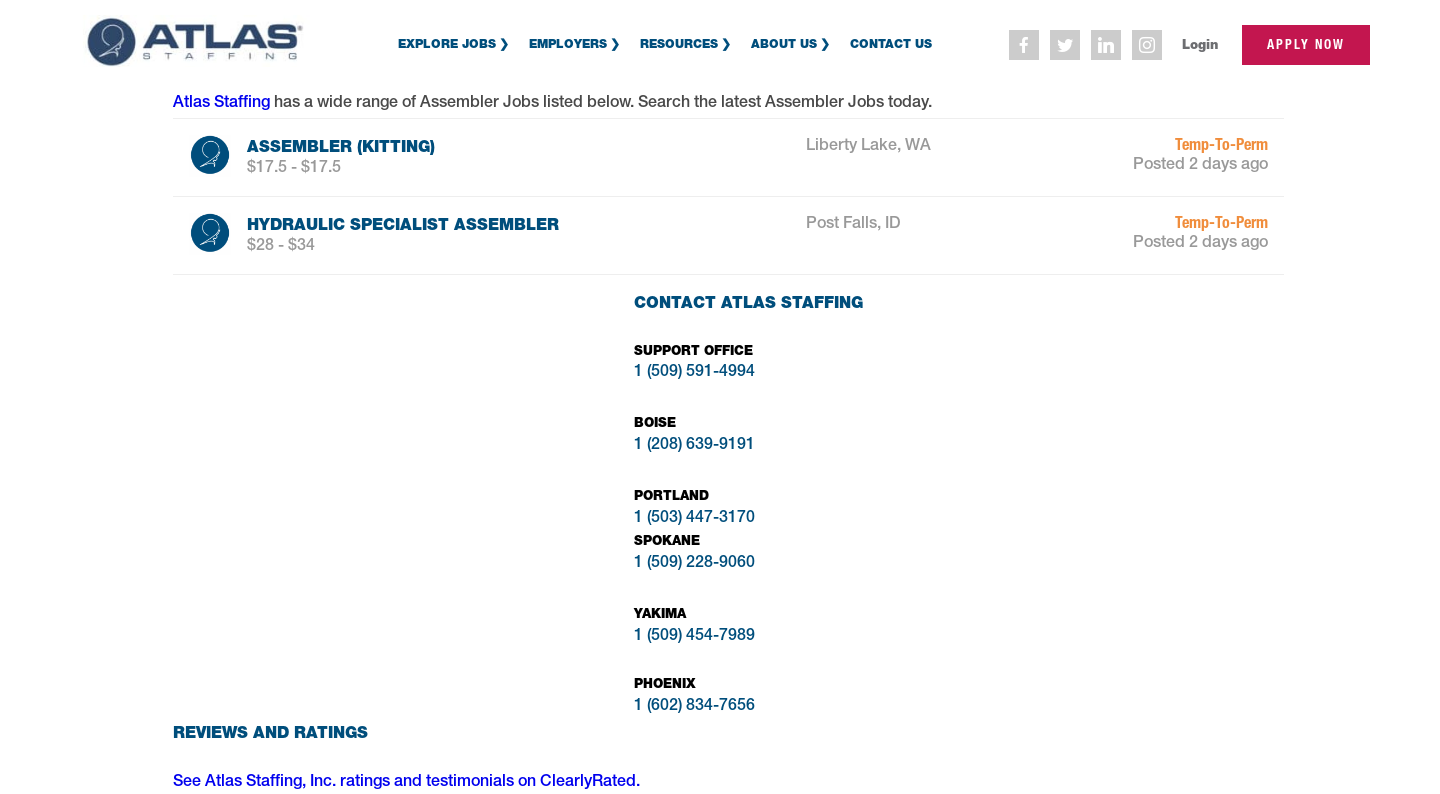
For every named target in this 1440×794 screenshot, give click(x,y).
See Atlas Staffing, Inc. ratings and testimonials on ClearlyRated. (406, 783)
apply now (1306, 44)
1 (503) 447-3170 (694, 519)
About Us (784, 43)
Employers (568, 43)
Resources (679, 43)
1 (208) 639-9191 (694, 446)
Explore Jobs (447, 43)
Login (1200, 44)
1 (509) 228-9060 (694, 564)
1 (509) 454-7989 (694, 637)
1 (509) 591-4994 (694, 373)
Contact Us (891, 43)
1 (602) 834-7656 (694, 707)
